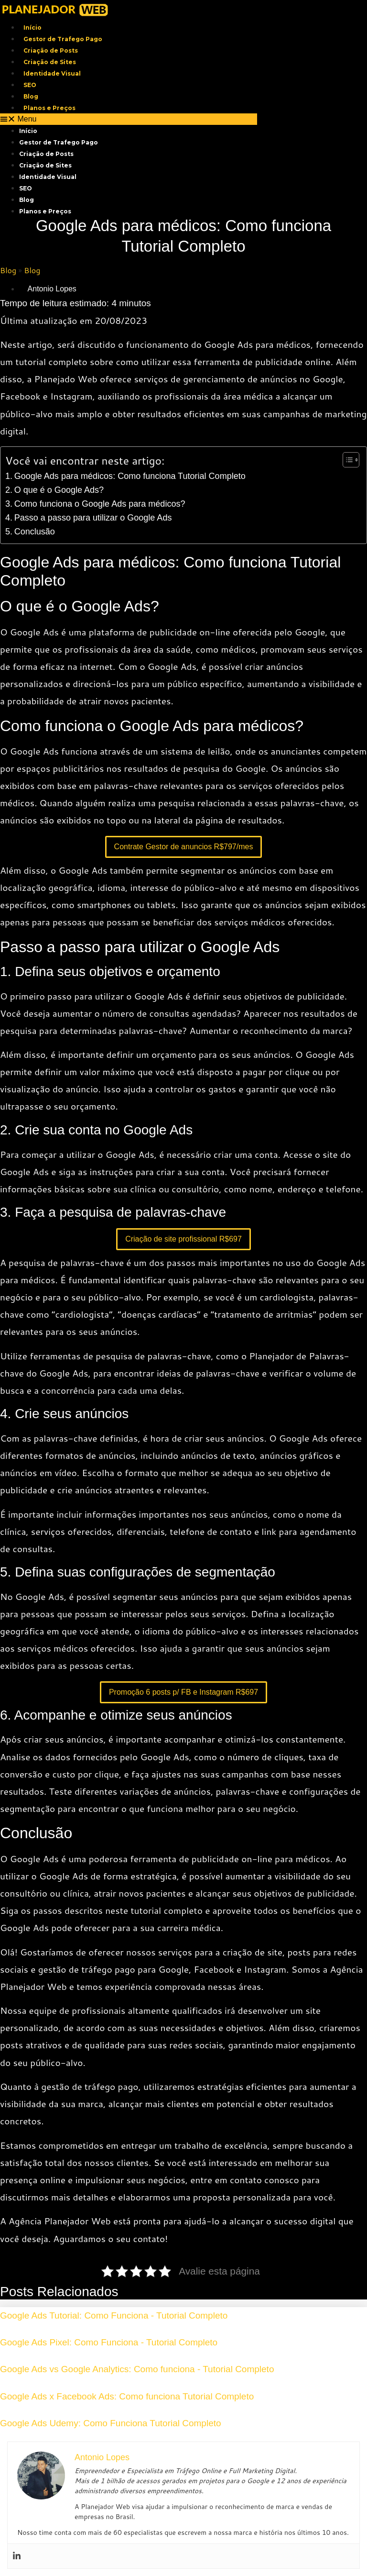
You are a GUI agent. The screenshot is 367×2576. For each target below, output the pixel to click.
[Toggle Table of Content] (346, 460)
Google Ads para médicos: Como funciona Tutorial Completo (130, 476)
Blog (30, 96)
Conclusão (34, 531)
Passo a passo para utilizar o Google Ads (93, 517)
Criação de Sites (49, 62)
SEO (29, 85)
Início (32, 27)
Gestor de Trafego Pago (62, 39)
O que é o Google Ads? (59, 490)
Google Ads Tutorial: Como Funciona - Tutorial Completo (113, 2315)
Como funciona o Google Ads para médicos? (99, 504)
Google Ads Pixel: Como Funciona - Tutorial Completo (108, 2342)
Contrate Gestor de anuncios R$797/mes (183, 847)
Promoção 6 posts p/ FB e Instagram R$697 (183, 1692)
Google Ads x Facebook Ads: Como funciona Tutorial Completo (127, 2396)
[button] (128, 119)
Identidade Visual (52, 73)
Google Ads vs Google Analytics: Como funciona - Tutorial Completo (137, 2369)
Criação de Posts (50, 50)
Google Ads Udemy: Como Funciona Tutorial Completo (110, 2423)
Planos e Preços (49, 107)
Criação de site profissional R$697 (183, 1239)
